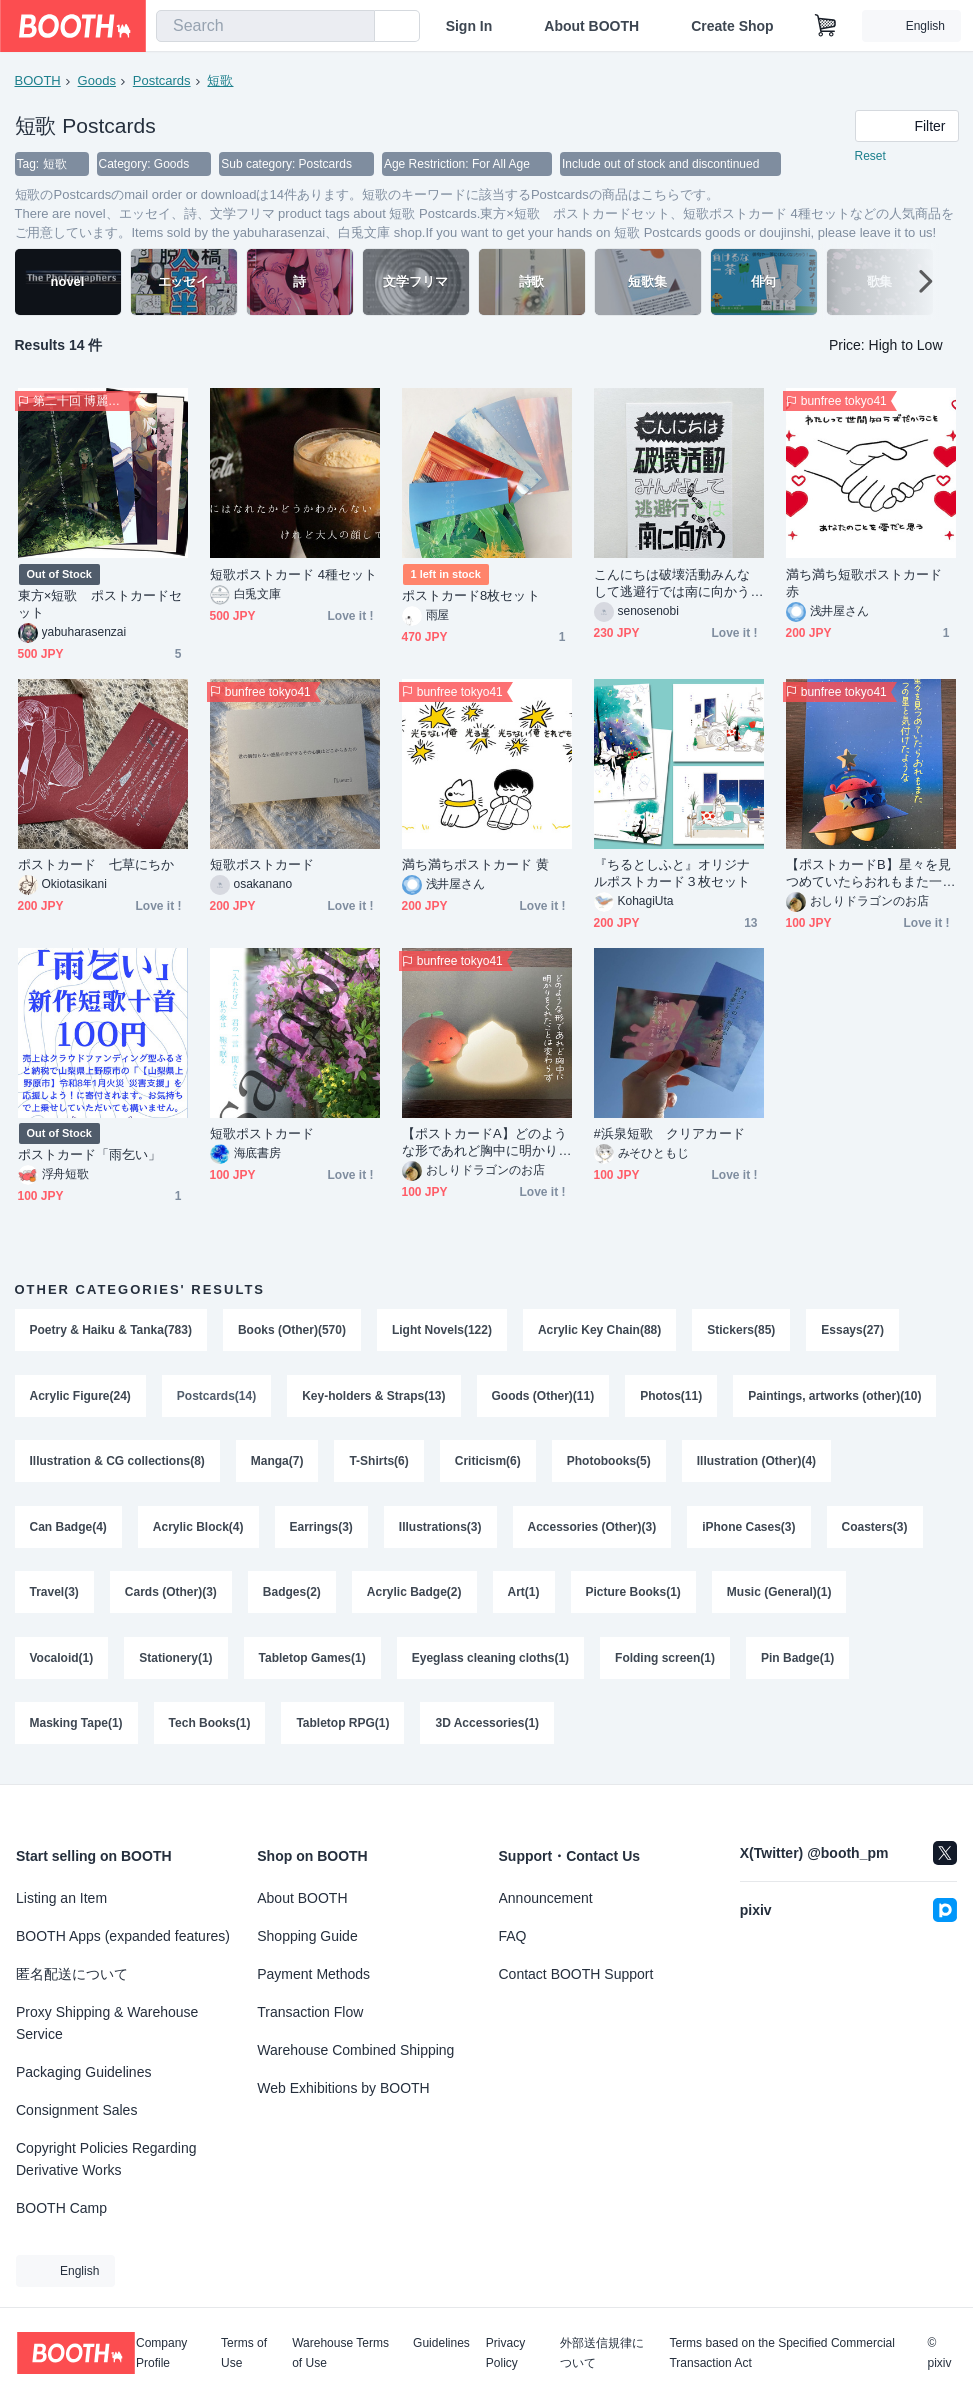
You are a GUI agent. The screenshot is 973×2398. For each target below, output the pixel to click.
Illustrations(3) (440, 1528)
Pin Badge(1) (797, 1660)
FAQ (513, 1936)
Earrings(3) (321, 1528)
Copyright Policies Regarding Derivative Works (106, 2159)
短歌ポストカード (262, 864)
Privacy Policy (505, 2353)
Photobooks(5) (609, 1462)
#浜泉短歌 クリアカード (669, 1133)
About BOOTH (591, 26)
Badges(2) (292, 1594)
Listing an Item (61, 1898)
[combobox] (265, 26)
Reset (870, 156)
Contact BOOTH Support (576, 1974)
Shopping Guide (307, 1936)
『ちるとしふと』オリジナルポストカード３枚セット (672, 873)
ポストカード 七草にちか (96, 864)
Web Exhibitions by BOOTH (343, 2088)
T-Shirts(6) (379, 1462)
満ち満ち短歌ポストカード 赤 (864, 583)
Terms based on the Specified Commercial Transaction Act (781, 2353)
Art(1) (524, 1594)
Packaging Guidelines (83, 2072)
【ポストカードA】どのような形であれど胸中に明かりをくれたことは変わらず (485, 1142)
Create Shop (732, 26)
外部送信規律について (602, 2353)
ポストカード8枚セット (471, 595)
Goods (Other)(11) (543, 1396)
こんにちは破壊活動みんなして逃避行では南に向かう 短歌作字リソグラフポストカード (679, 583)
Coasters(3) (875, 1528)
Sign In (469, 26)
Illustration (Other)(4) (756, 1462)
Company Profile (161, 2353)
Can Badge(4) (68, 1528)
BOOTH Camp (61, 2208)
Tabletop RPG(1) (342, 1726)
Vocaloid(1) (62, 1660)
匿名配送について (72, 1974)
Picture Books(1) (633, 1594)
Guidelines (441, 2343)
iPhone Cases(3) (748, 1528)
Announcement (546, 1898)
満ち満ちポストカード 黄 (476, 864)
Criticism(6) (488, 1462)
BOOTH (38, 80)
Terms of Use (244, 2353)
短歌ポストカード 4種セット (294, 574)
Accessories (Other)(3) (592, 1528)
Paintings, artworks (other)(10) (834, 1396)
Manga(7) (277, 1462)
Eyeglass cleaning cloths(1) (490, 1660)
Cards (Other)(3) (171, 1594)
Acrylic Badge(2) (414, 1594)
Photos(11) (671, 1396)
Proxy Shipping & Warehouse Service (107, 2023)
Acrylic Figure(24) (80, 1396)
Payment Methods (313, 1974)
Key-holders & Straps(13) (373, 1396)
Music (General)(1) (779, 1594)
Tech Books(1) (210, 1726)
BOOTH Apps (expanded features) (123, 1936)
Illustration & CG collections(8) (117, 1462)
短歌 (221, 80)
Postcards (162, 80)
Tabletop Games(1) (312, 1660)
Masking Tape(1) (76, 1726)
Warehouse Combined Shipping (355, 2050)
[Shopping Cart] (826, 26)
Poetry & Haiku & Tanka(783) (111, 1330)
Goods (97, 80)
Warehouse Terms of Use (340, 2353)
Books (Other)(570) (292, 1330)
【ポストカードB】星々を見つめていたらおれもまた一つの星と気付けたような (869, 873)
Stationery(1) (175, 1660)
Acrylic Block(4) (198, 1528)
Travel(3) (54, 1594)
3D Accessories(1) (488, 1726)
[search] (355, 27)
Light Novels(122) (442, 1330)
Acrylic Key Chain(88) (599, 1330)
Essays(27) (853, 1330)
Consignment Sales (76, 2110)
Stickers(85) (741, 1330)
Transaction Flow (310, 2012)
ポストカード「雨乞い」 (90, 1154)
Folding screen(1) (665, 1660)
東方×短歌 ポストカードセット (100, 604)
